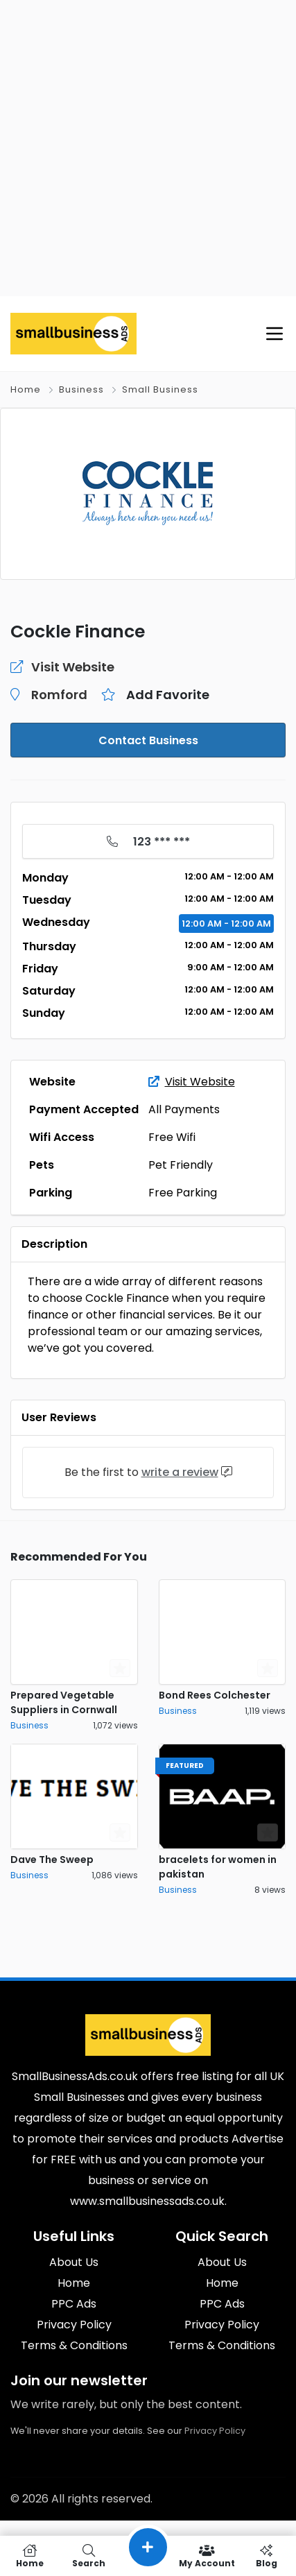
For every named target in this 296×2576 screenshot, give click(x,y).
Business (81, 389)
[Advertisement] (148, 148)
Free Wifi (171, 1137)
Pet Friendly (180, 1165)
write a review (179, 1472)
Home (25, 389)
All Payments (184, 1109)
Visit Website (191, 1082)
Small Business (160, 389)
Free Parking (182, 1193)
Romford (59, 694)
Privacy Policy (214, 2431)
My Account (206, 2556)
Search (88, 2556)
